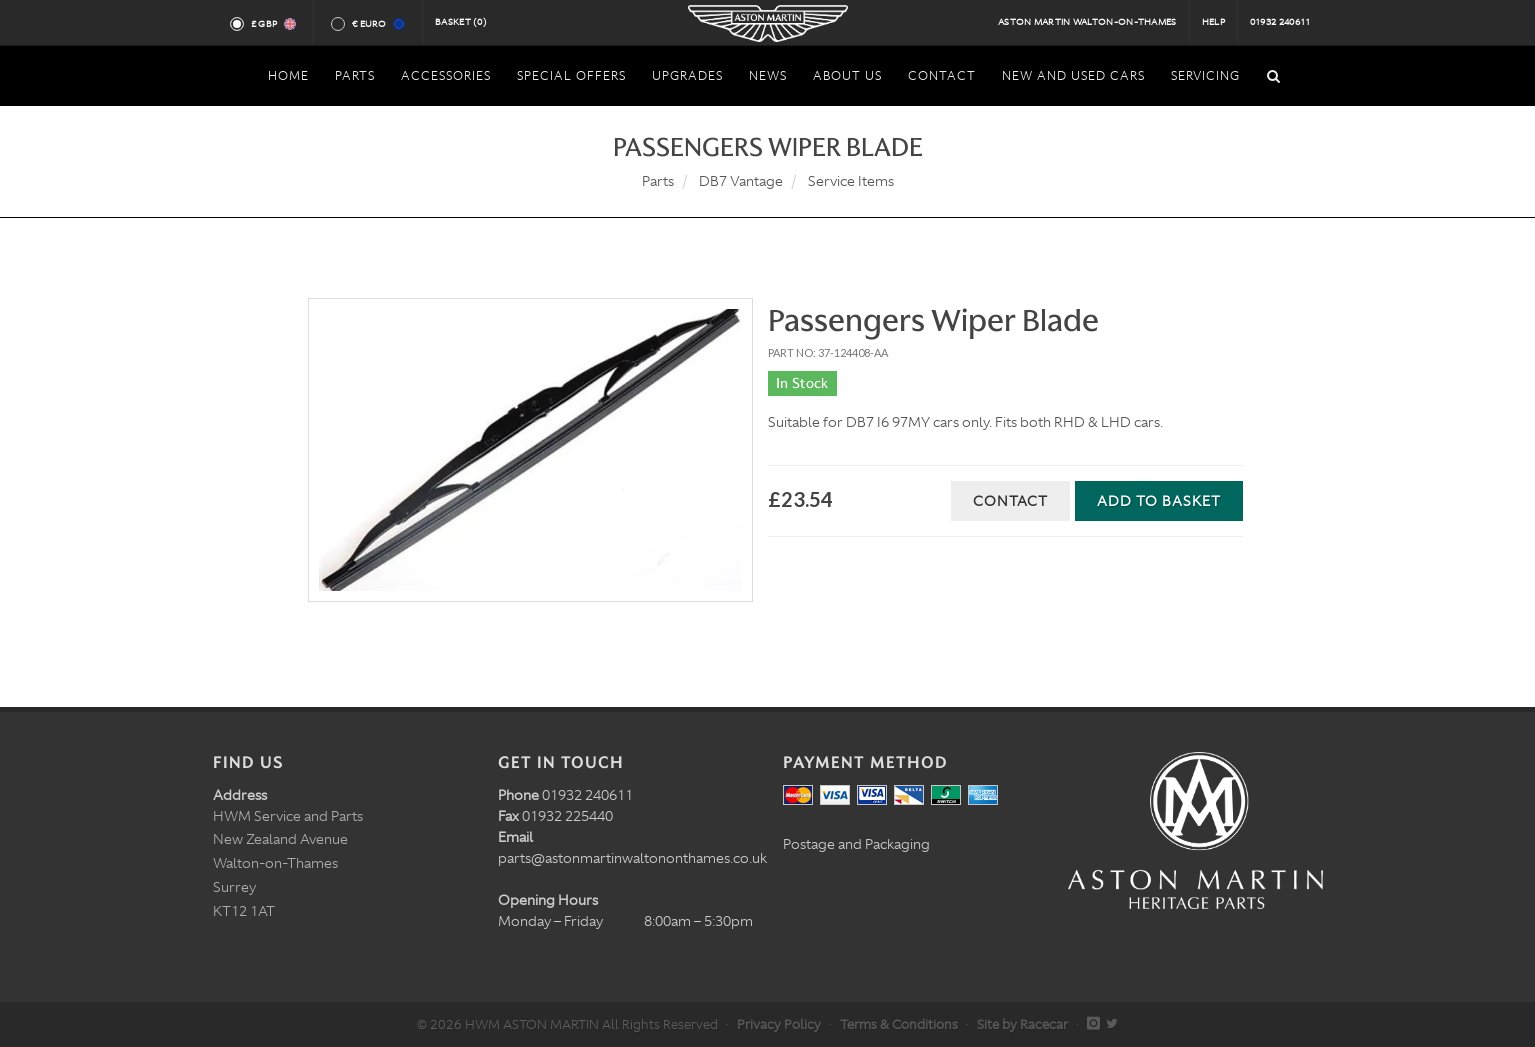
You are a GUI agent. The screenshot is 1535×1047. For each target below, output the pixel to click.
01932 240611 (1280, 22)
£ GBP (272, 24)
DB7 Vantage (741, 181)
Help (1213, 22)
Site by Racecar (1022, 1024)
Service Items (851, 181)
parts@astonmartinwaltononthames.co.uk (632, 858)
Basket (461, 22)
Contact (1010, 501)
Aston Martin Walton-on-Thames (1087, 22)
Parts (658, 181)
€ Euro (377, 24)
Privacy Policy (779, 1024)
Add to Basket (1159, 501)
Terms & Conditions (899, 1024)
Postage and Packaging (856, 844)
